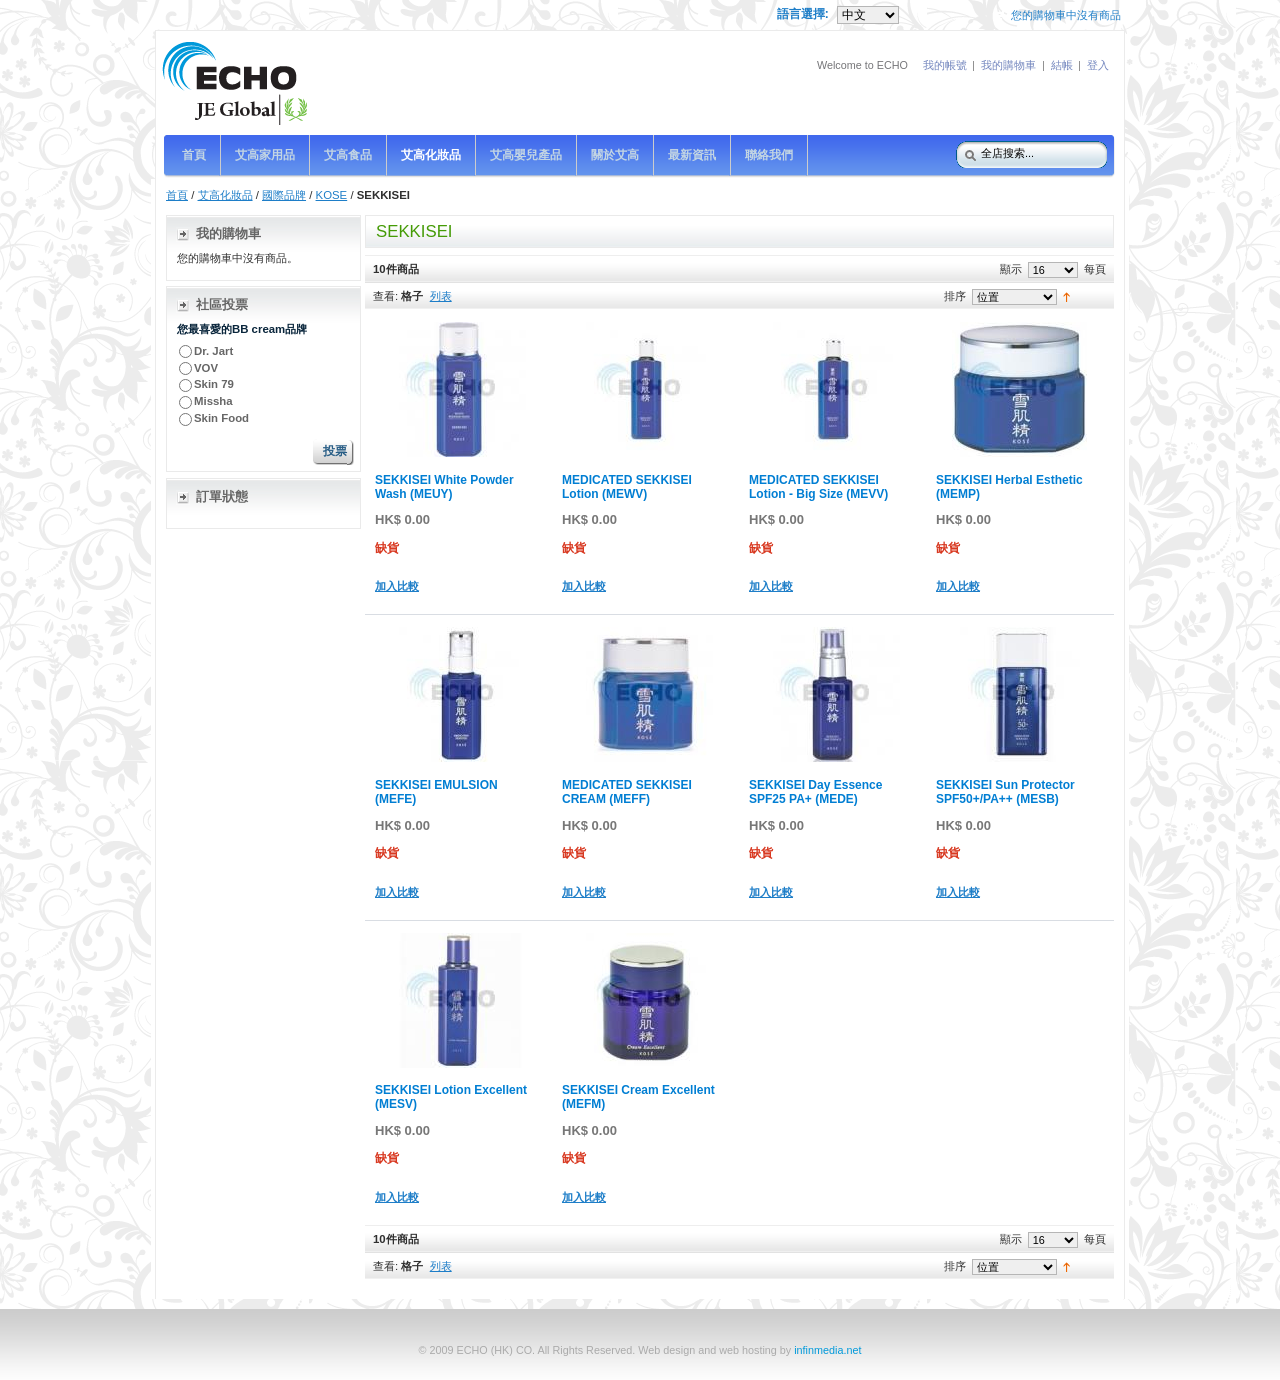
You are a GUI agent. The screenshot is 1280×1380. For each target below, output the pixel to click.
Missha (213, 401)
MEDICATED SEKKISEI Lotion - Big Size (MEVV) (818, 487)
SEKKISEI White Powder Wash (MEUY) (444, 487)
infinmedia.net (827, 1350)
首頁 (177, 195)
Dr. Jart (215, 351)
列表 (441, 296)
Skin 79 (214, 384)
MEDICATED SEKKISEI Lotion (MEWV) (627, 487)
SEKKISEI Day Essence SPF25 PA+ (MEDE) (815, 792)
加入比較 (397, 586)
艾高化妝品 (225, 195)
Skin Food (221, 418)
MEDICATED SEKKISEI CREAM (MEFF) (627, 792)
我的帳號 (945, 65)
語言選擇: (804, 14)
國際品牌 (284, 195)
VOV (206, 368)
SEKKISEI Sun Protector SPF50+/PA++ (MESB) (1005, 792)
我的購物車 (1008, 65)
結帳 (1062, 65)
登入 (1098, 65)
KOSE (332, 195)
